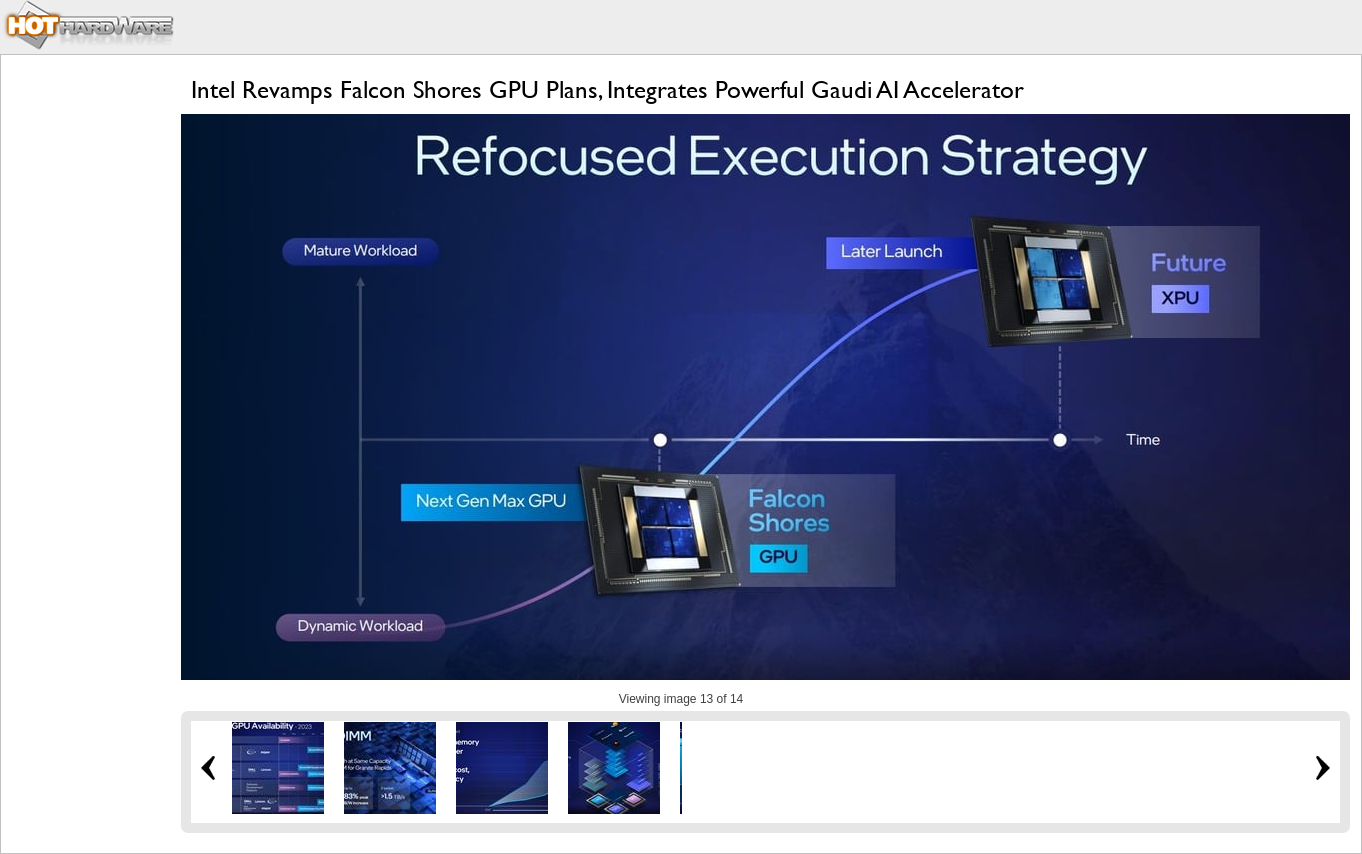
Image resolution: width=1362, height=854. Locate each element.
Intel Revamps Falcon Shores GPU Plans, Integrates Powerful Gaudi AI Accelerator (607, 89)
